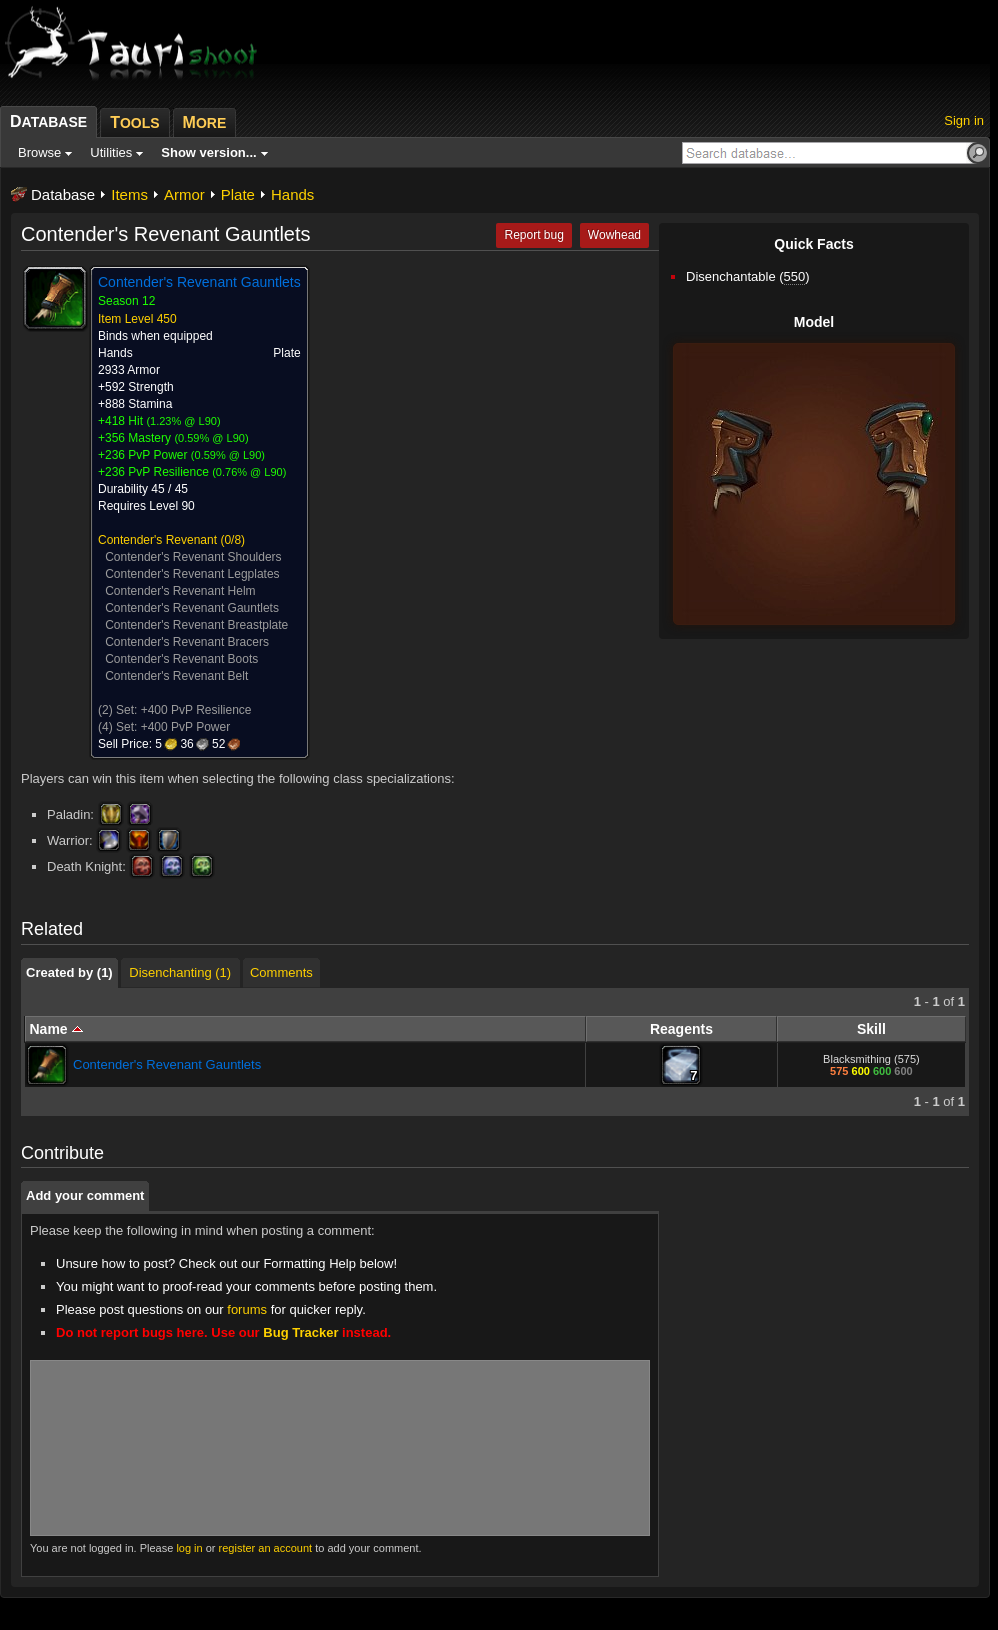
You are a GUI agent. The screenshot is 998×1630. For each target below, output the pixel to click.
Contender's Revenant (157, 540)
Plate (238, 194)
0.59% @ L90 (211, 438)
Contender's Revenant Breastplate (196, 625)
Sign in (964, 120)
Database (63, 194)
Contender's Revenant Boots (181, 659)
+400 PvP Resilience (196, 710)
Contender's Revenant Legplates (192, 574)
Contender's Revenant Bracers (187, 642)
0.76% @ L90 (249, 472)
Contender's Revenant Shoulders (193, 557)
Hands (292, 194)
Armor (184, 194)
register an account (266, 1548)
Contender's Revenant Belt (176, 676)
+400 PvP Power (186, 727)
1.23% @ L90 (183, 421)
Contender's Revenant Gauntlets (192, 608)
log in (189, 1548)
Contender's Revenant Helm (180, 591)
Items (129, 194)
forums (247, 1309)
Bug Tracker (300, 1332)
